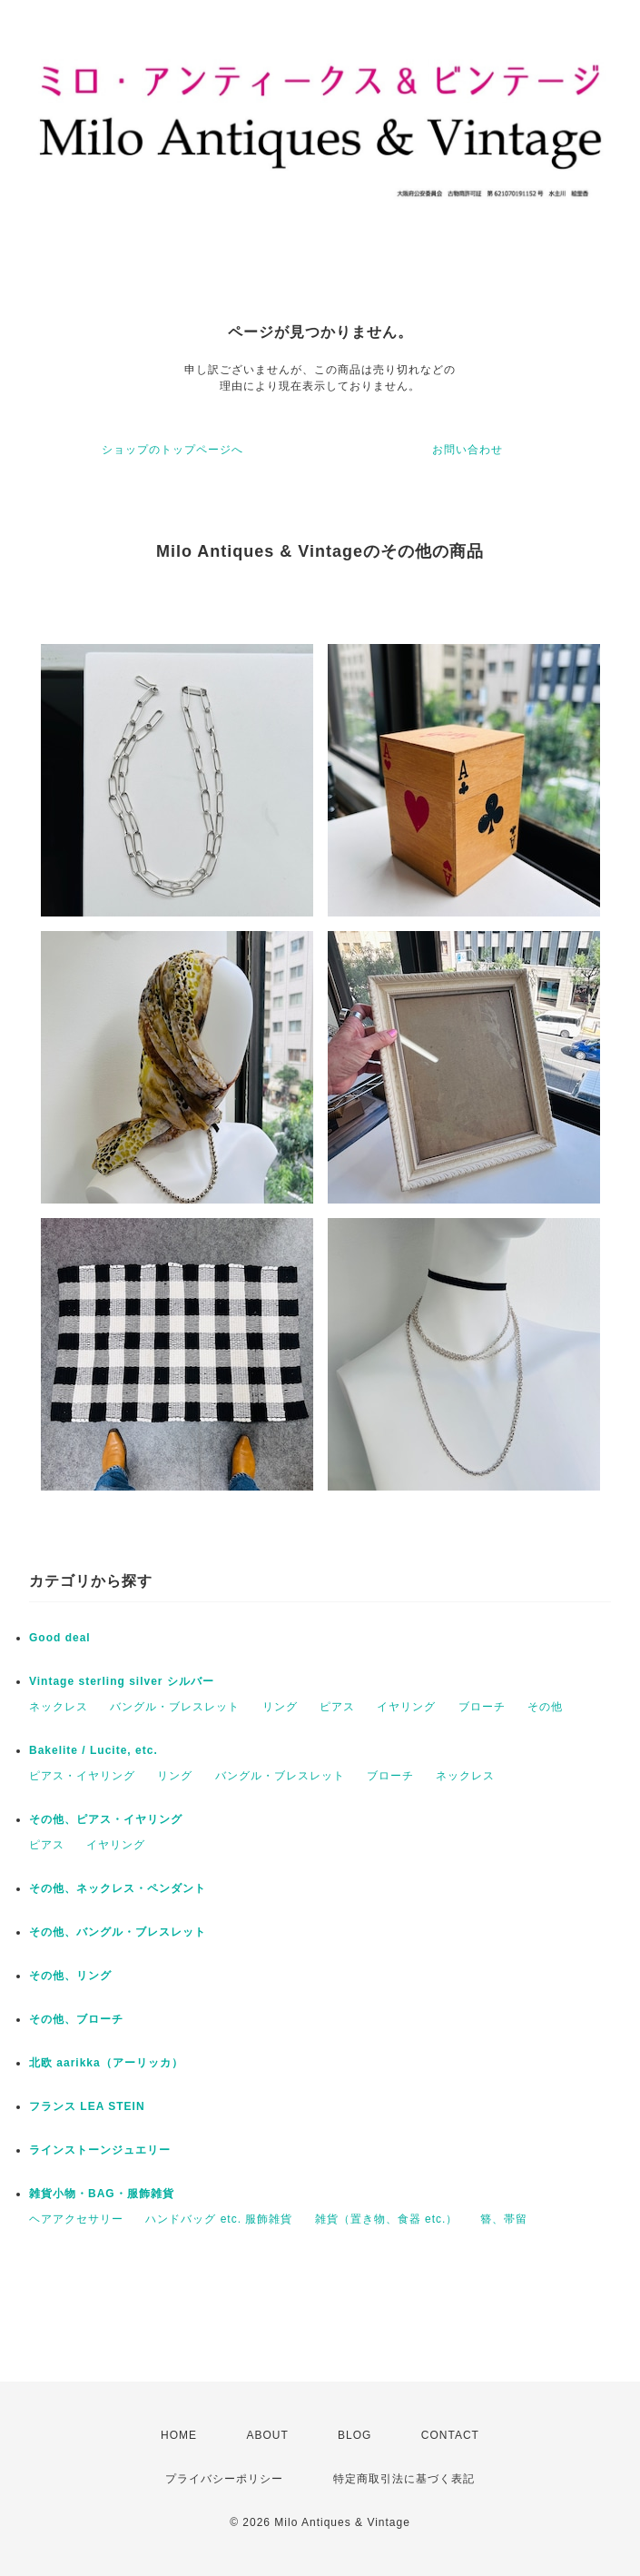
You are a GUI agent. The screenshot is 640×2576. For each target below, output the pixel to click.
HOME (179, 2435)
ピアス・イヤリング (82, 1775)
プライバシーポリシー (224, 2478)
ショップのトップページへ (172, 449)
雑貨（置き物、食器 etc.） (386, 2219)
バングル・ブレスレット (175, 1706)
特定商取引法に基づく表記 (404, 2478)
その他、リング (70, 1975)
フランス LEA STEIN (87, 2106)
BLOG (354, 2435)
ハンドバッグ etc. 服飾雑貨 (218, 2219)
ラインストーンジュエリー (100, 2150)
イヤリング (406, 1706)
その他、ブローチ (76, 2019)
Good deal (60, 1637)
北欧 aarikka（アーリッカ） (106, 2062)
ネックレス (58, 1706)
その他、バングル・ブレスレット (117, 1932)
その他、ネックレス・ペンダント (117, 1888)
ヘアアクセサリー (76, 2219)
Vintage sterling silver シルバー (121, 1681)
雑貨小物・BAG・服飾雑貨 (101, 2193)
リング (280, 1706)
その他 (545, 1706)
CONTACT (450, 2435)
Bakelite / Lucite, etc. (93, 1750)
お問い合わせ (467, 449)
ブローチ (482, 1706)
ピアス (337, 1706)
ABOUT (267, 2435)
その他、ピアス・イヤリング (105, 1819)
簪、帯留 (503, 2219)
